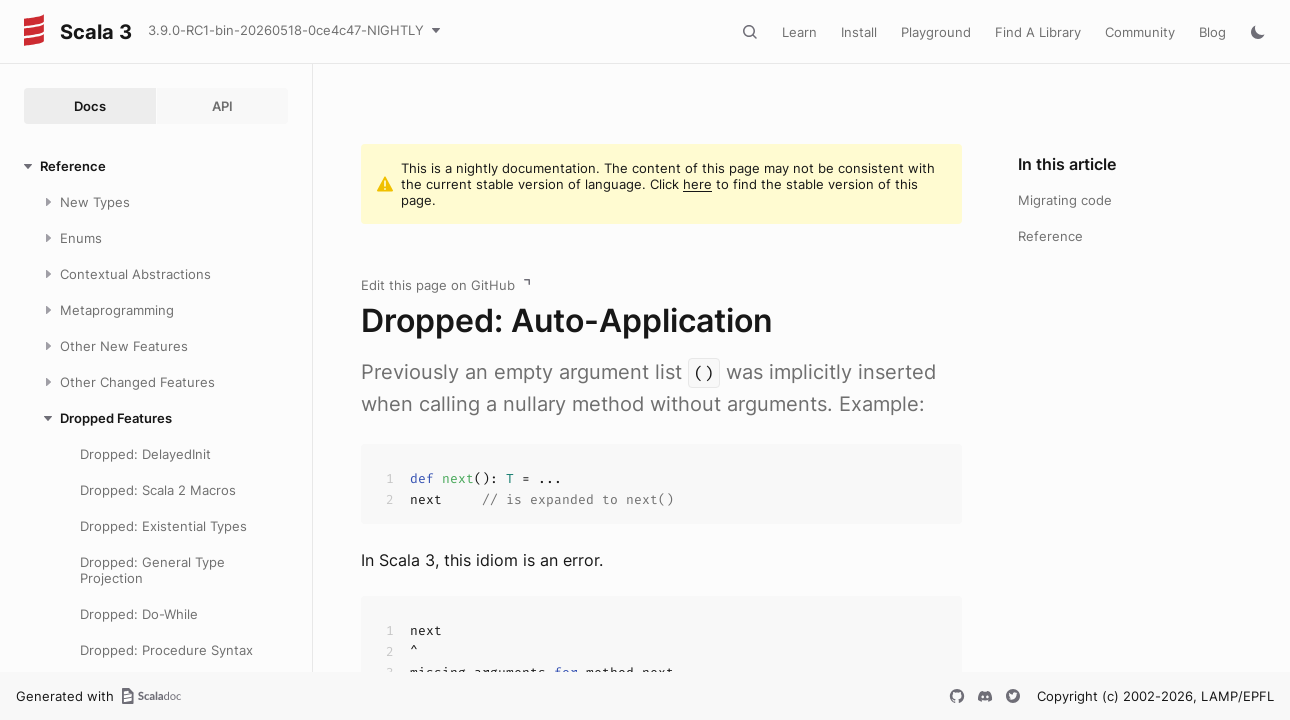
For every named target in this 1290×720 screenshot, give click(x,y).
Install (859, 32)
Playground (936, 32)
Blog (1212, 32)
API (222, 106)
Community (1140, 32)
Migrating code (1065, 200)
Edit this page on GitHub (438, 285)
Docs (90, 106)
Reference (1050, 236)
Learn (799, 32)
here (697, 184)
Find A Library (1038, 32)
